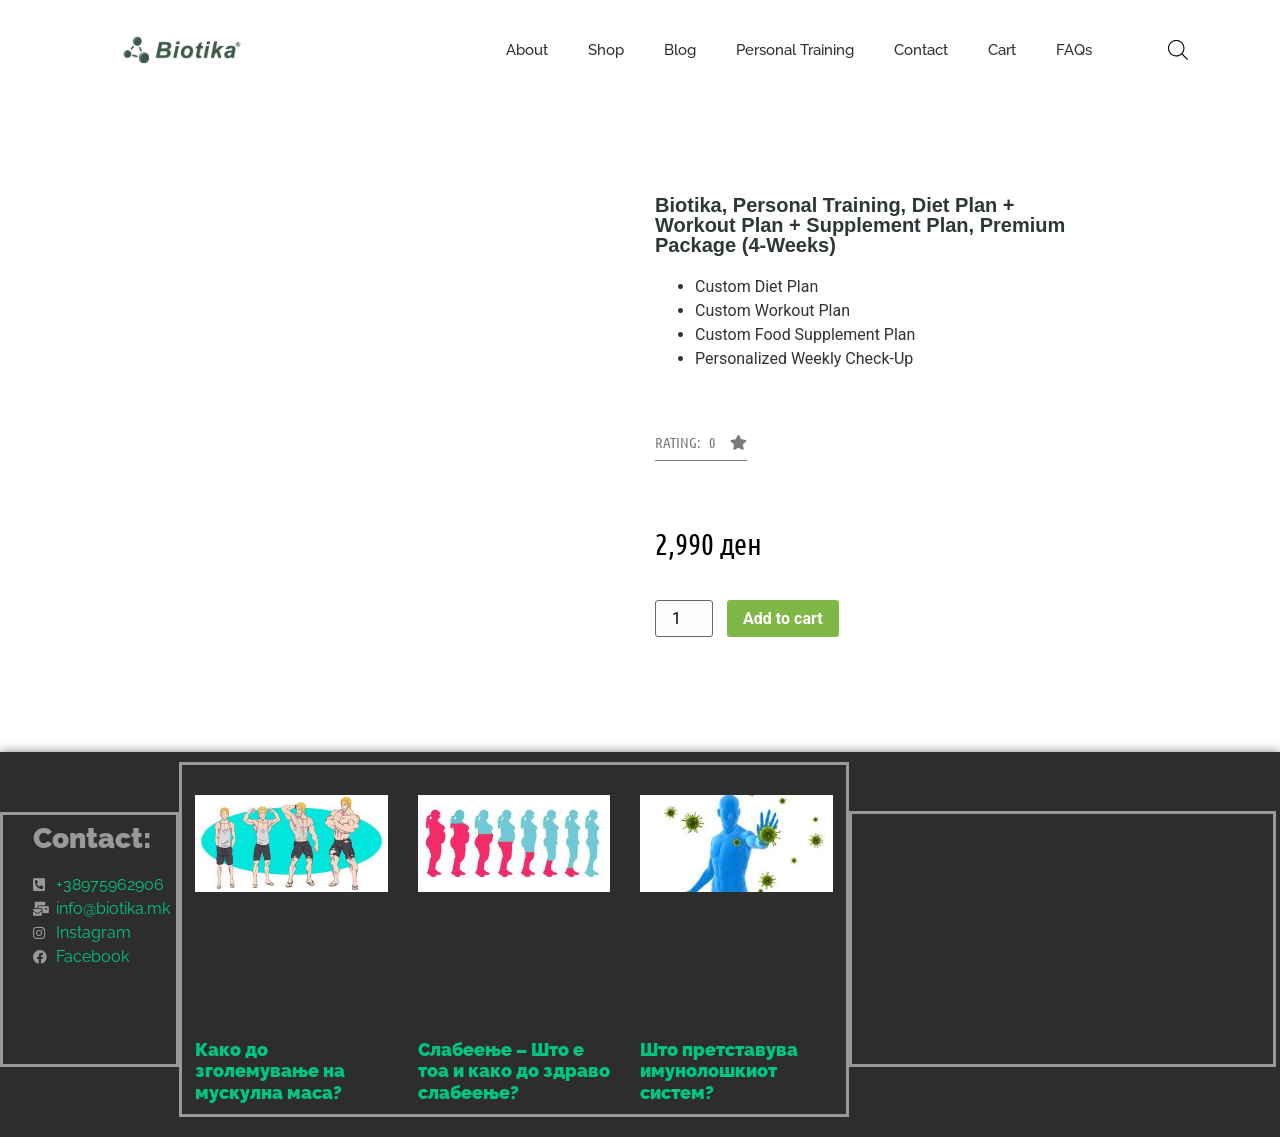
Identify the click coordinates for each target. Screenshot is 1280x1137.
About (527, 50)
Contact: (92, 838)
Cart (1002, 50)
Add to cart (783, 618)
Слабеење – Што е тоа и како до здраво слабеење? (514, 1071)
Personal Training (795, 50)
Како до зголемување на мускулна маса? (270, 1071)
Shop (606, 50)
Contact (921, 50)
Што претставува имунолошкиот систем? (719, 1071)
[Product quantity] (684, 618)
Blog (680, 50)
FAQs (1074, 50)
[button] (701, 448)
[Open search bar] (1178, 50)
